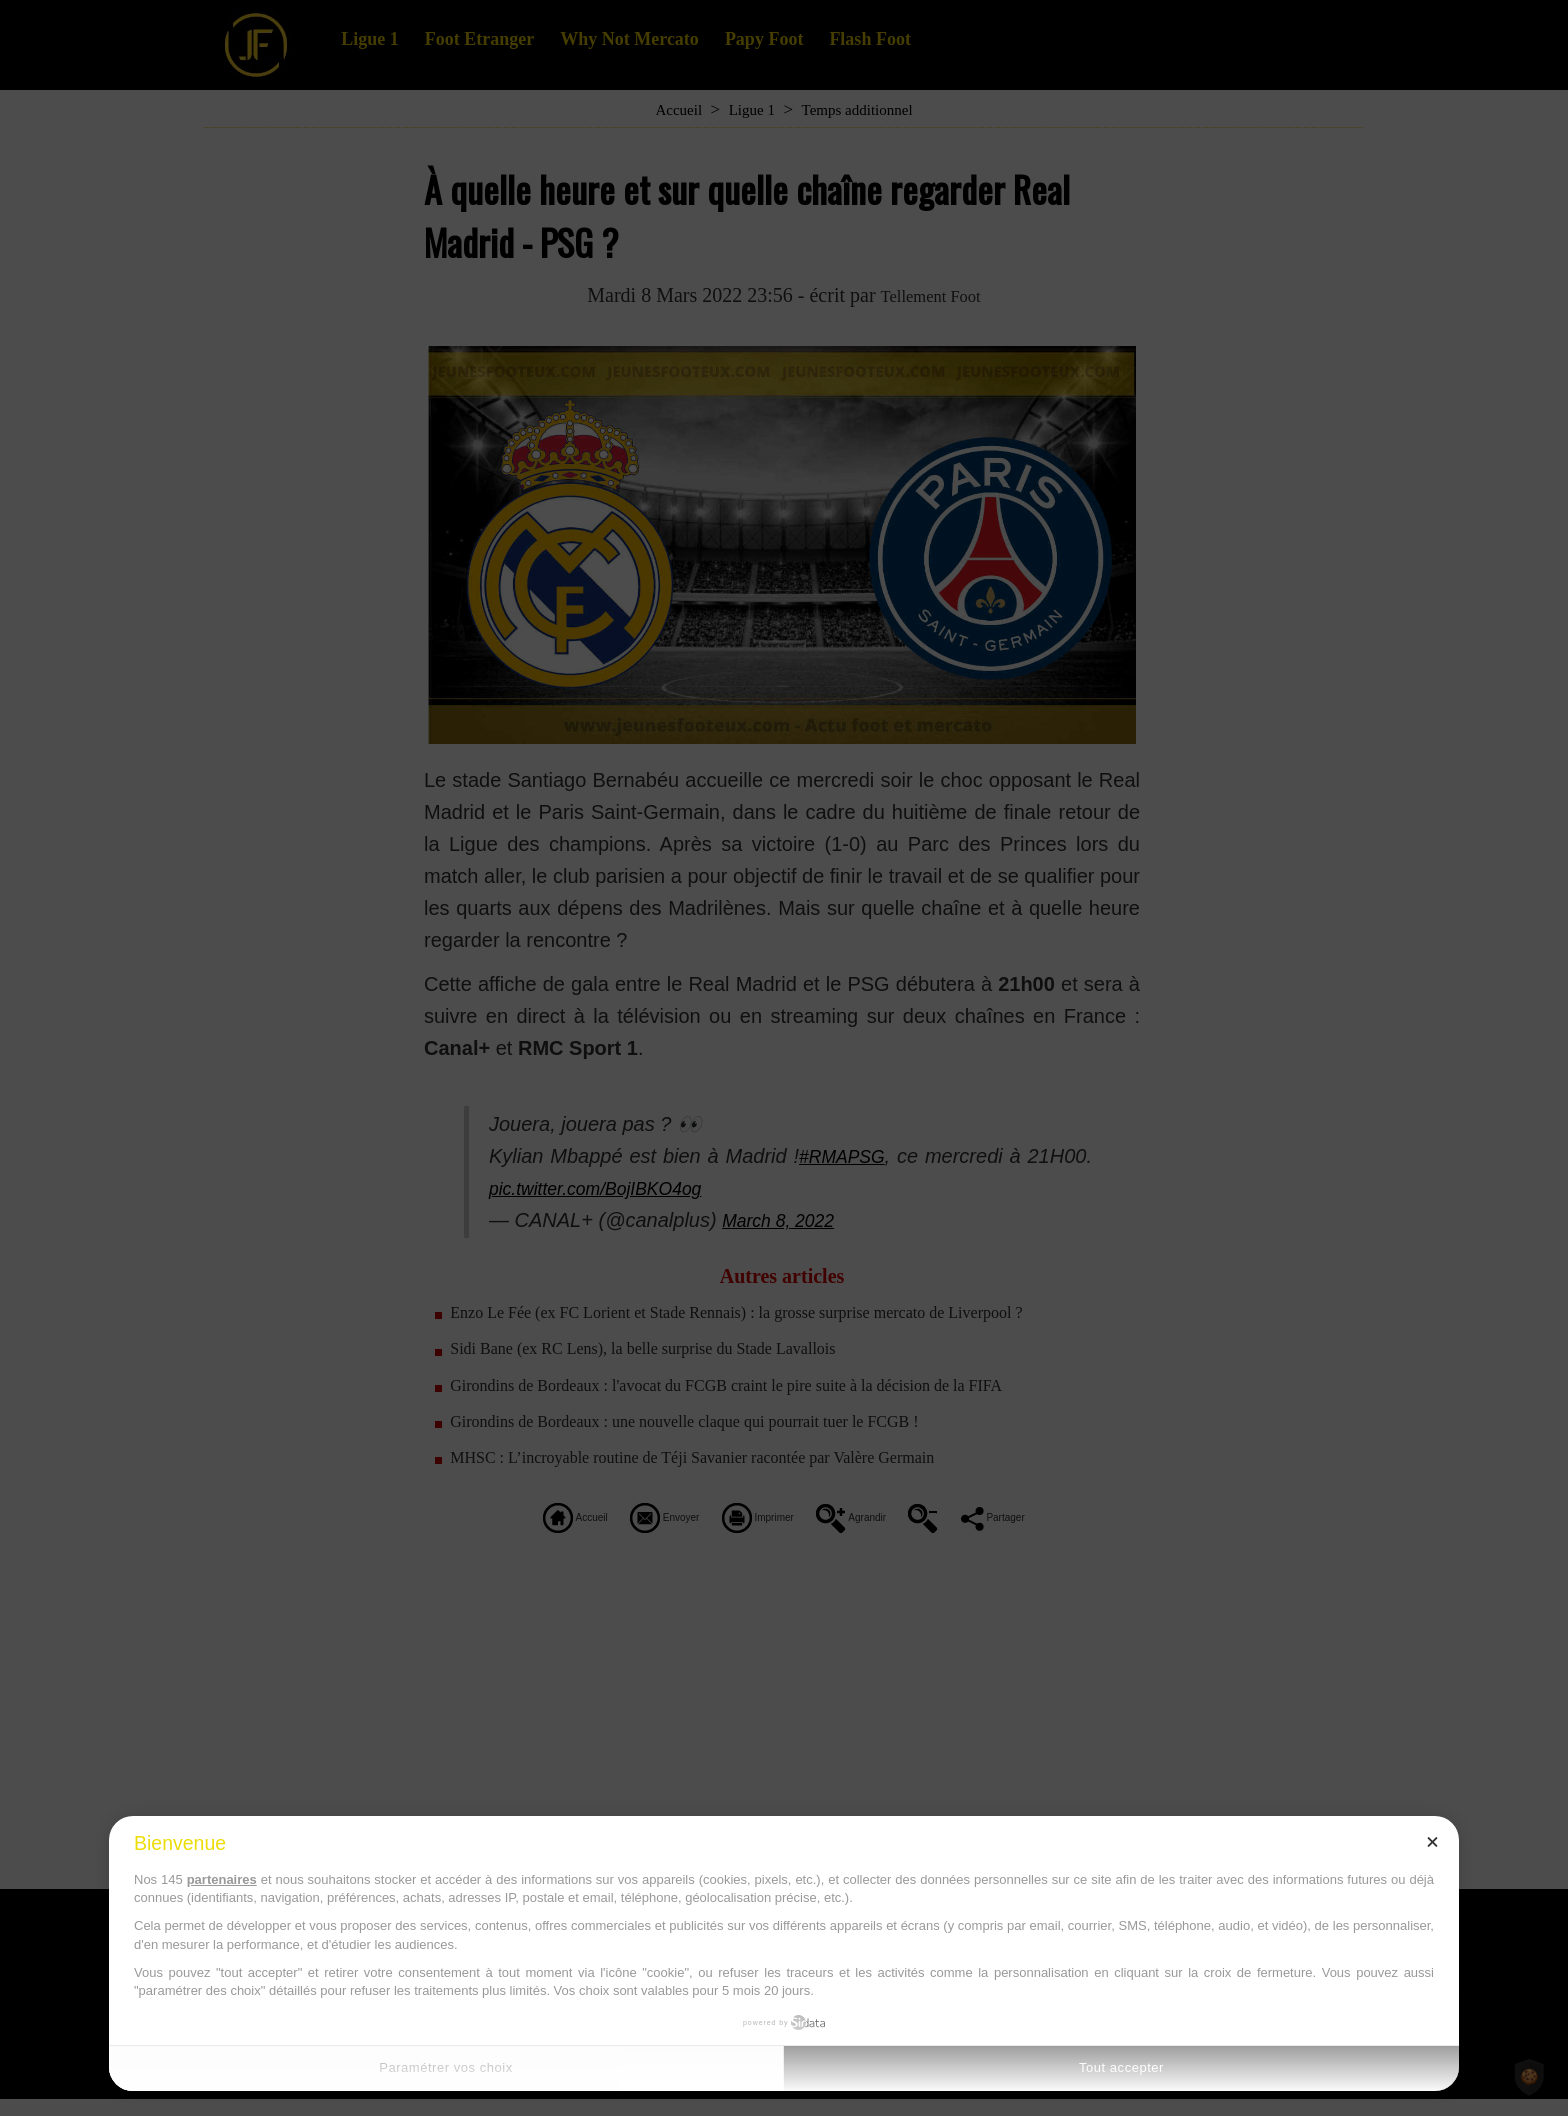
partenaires (222, 1879)
